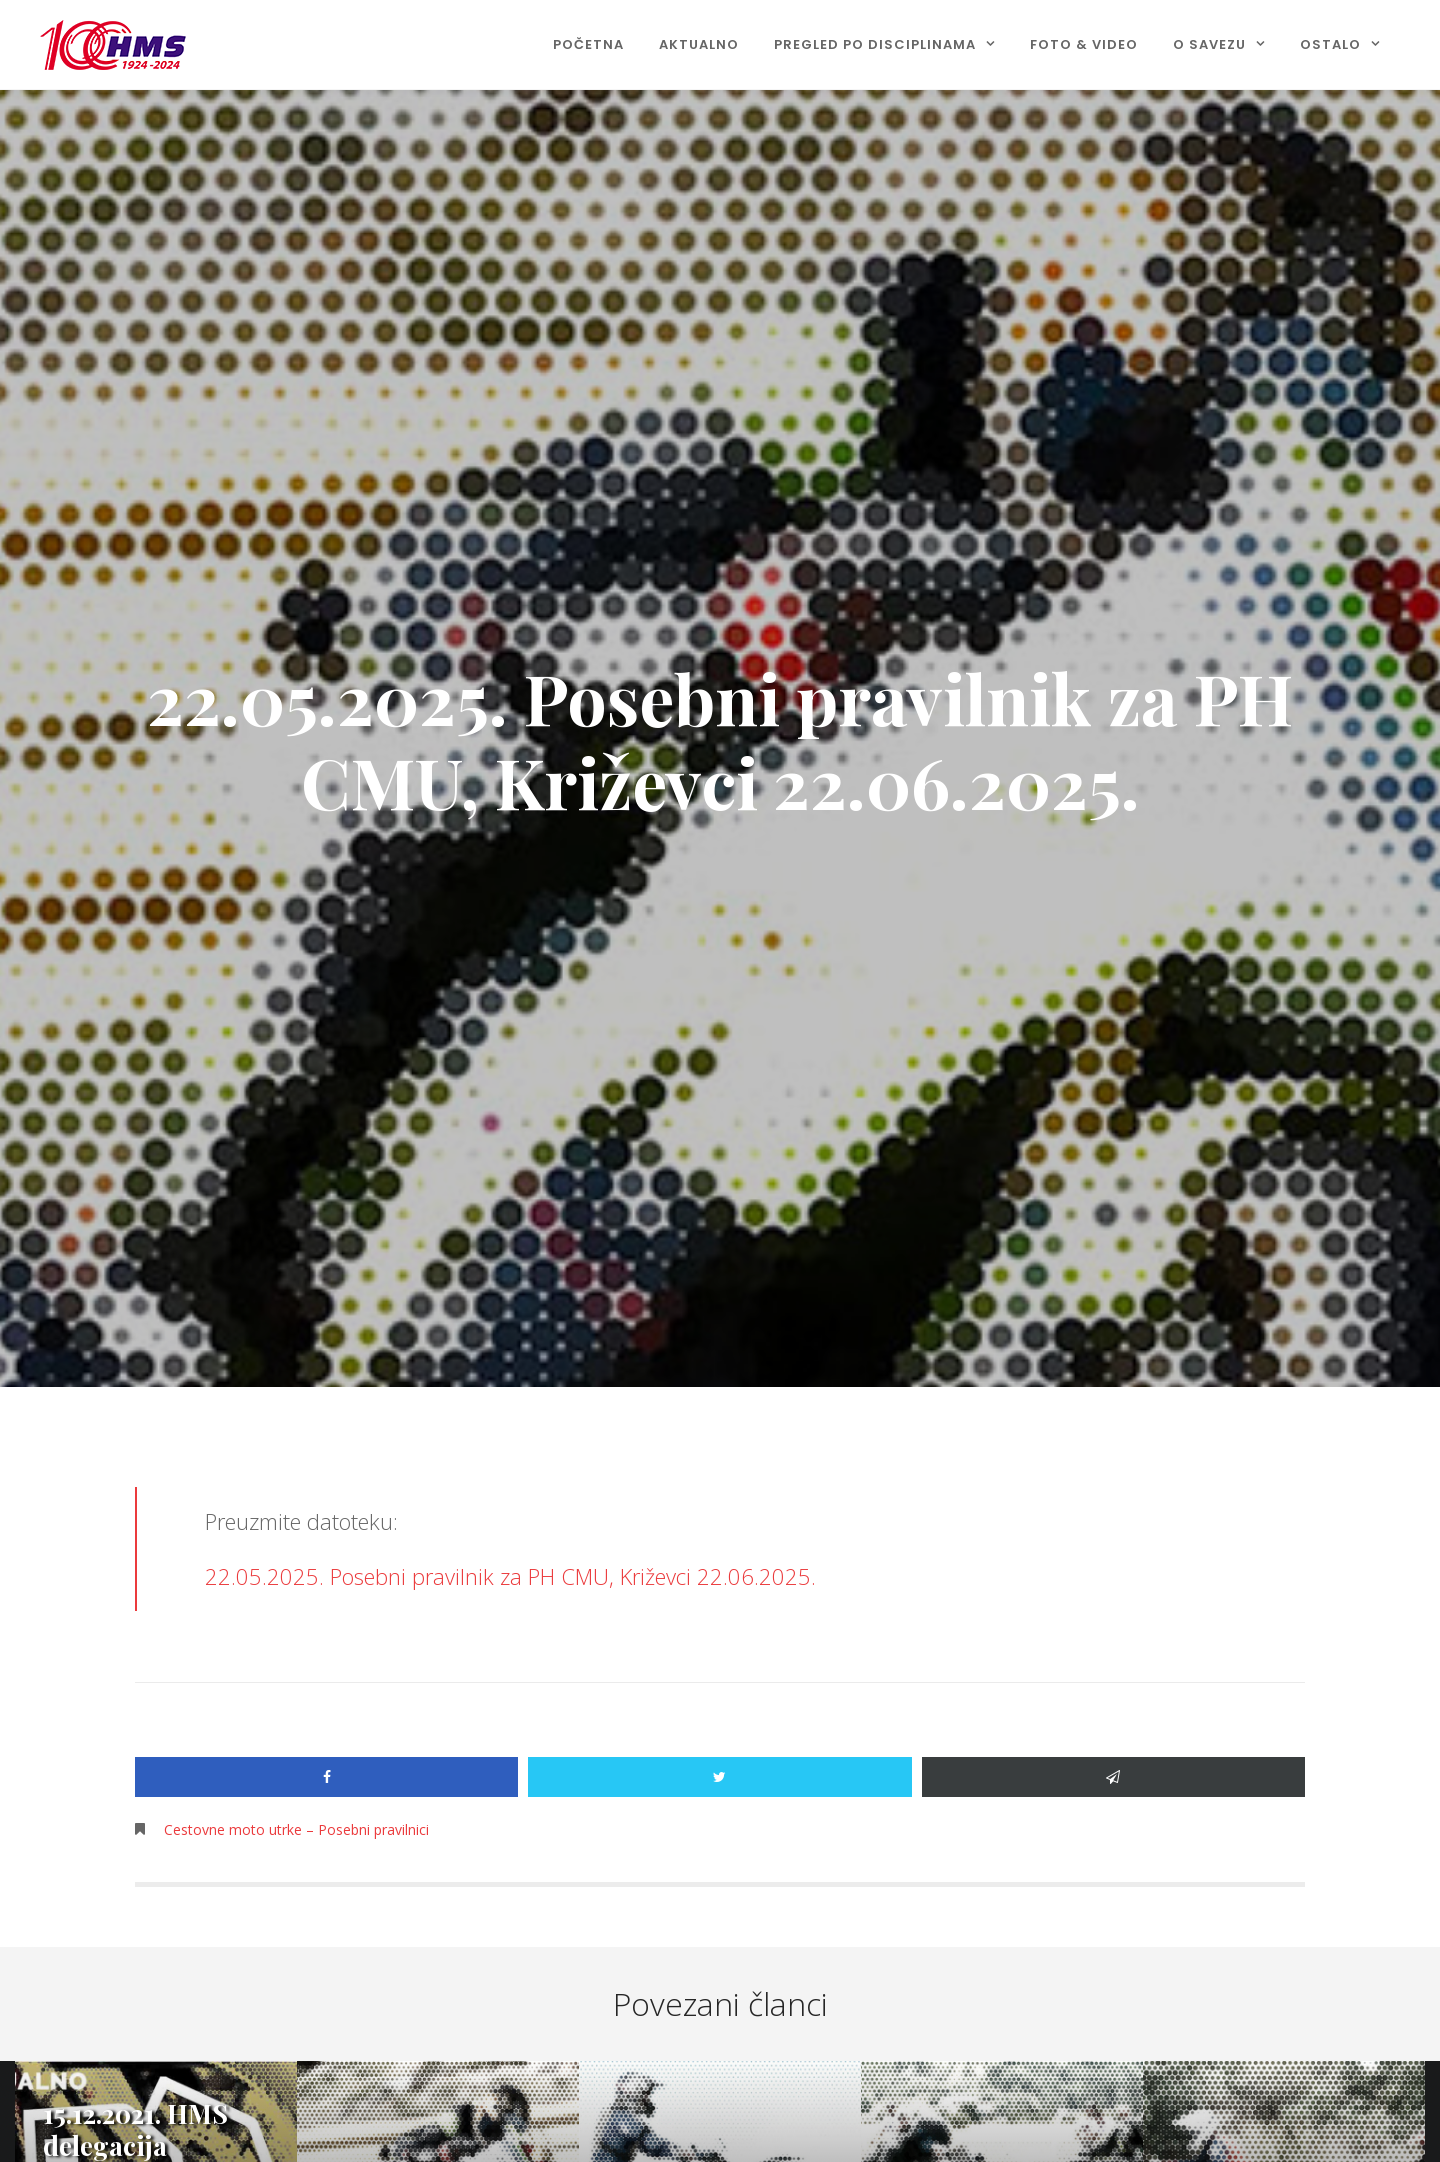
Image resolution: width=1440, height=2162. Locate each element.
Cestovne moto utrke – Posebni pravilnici (296, 1829)
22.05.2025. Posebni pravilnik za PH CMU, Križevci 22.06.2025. (510, 1576)
